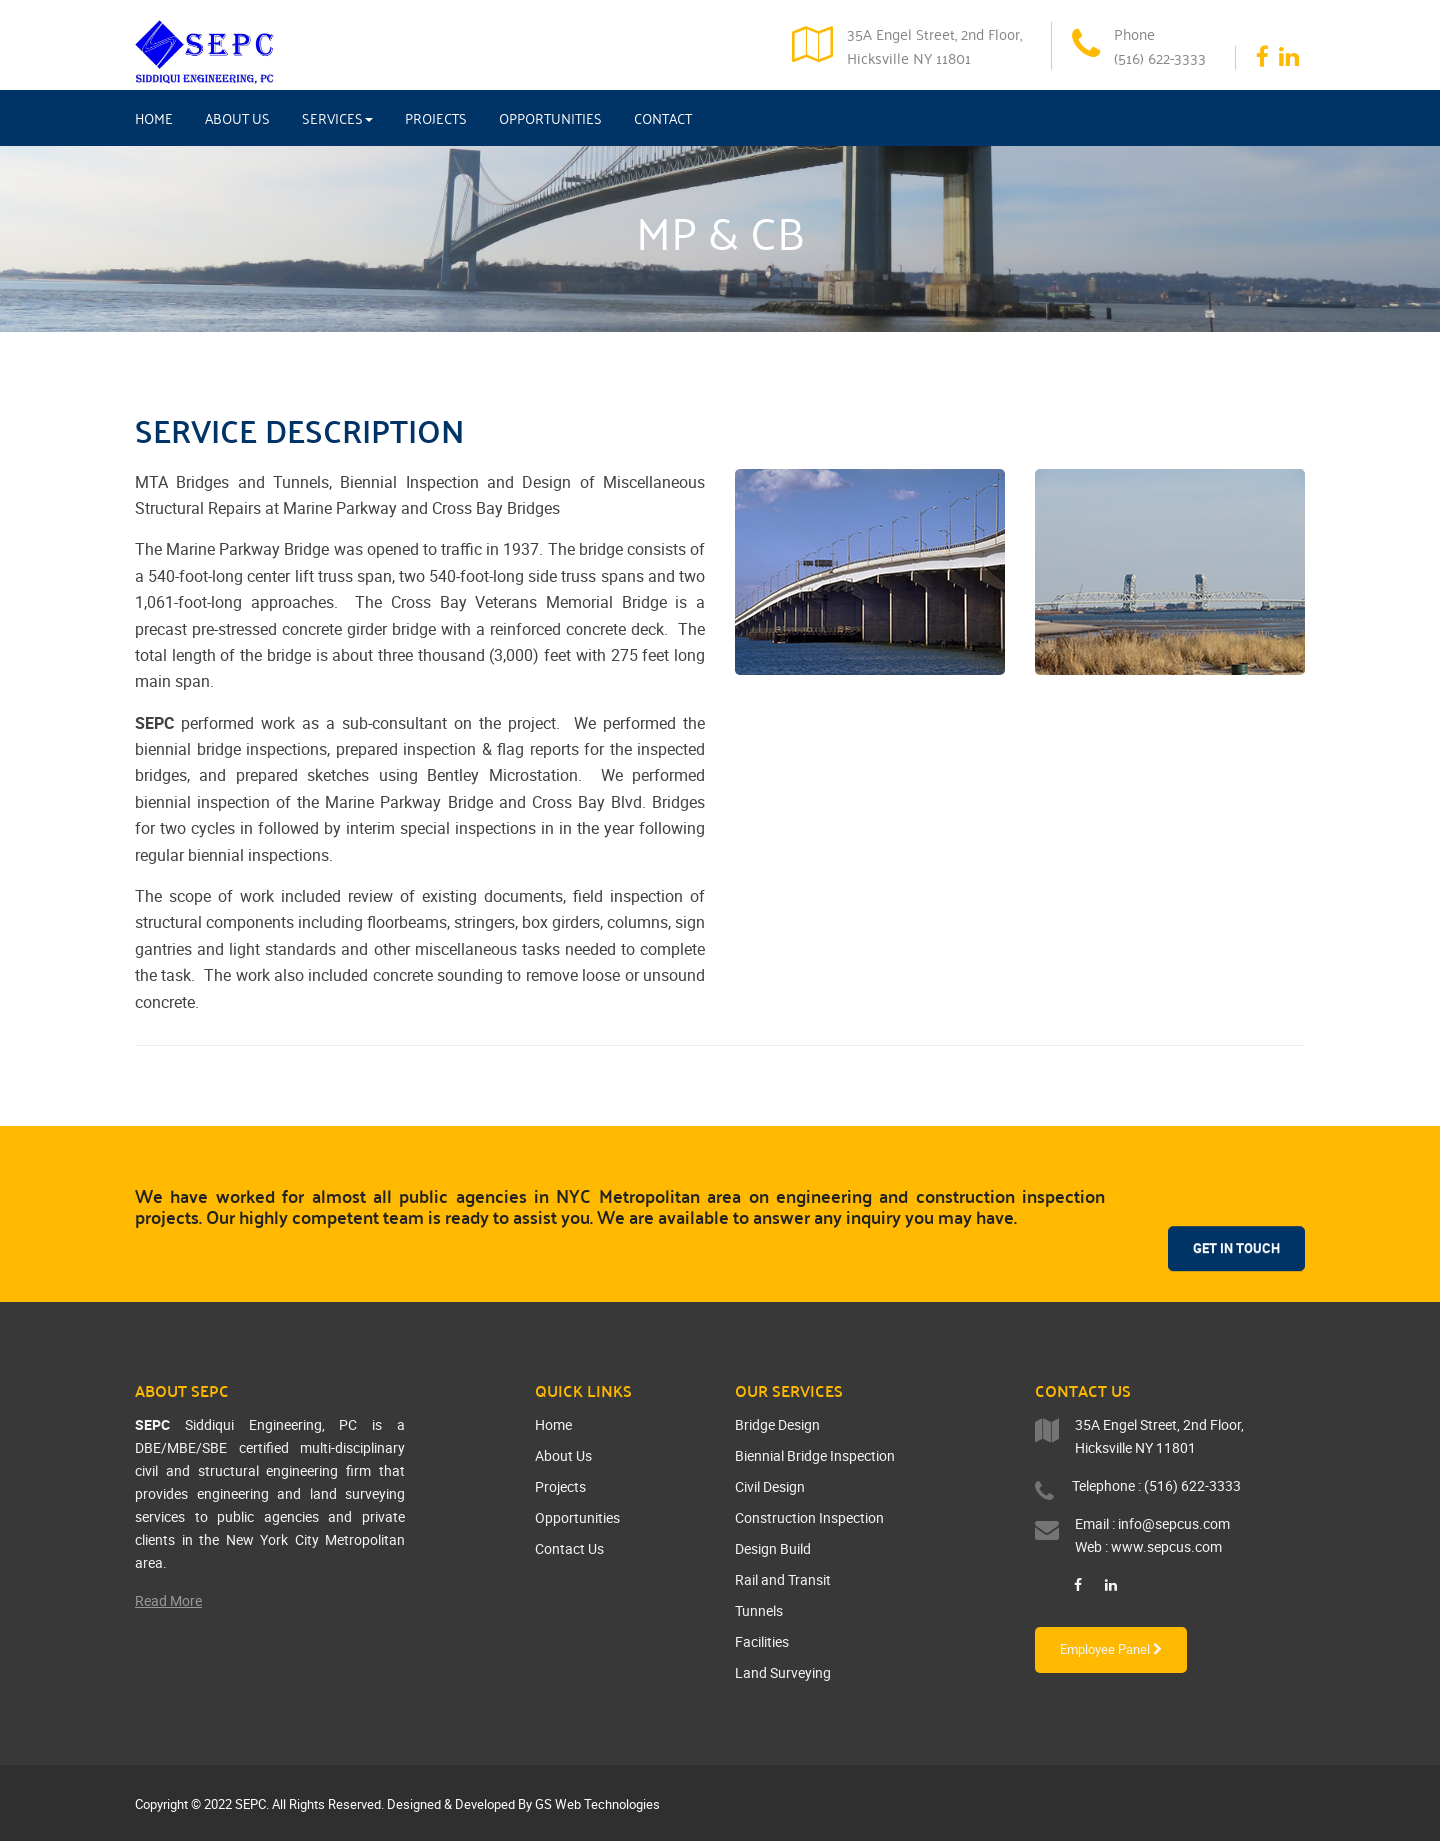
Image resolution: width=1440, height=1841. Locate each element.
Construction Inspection (809, 1517)
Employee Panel (1111, 1649)
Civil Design (770, 1486)
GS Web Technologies (597, 1804)
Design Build (773, 1548)
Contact (663, 118)
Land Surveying (783, 1672)
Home (154, 118)
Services (337, 118)
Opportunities (550, 118)
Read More (168, 1600)
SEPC (250, 1804)
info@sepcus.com (1174, 1523)
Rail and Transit (783, 1579)
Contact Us (569, 1548)
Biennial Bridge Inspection (815, 1455)
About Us (237, 118)
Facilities (762, 1641)
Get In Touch (1236, 1206)
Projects (436, 118)
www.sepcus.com (1166, 1546)
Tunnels (759, 1610)
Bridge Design (777, 1424)
